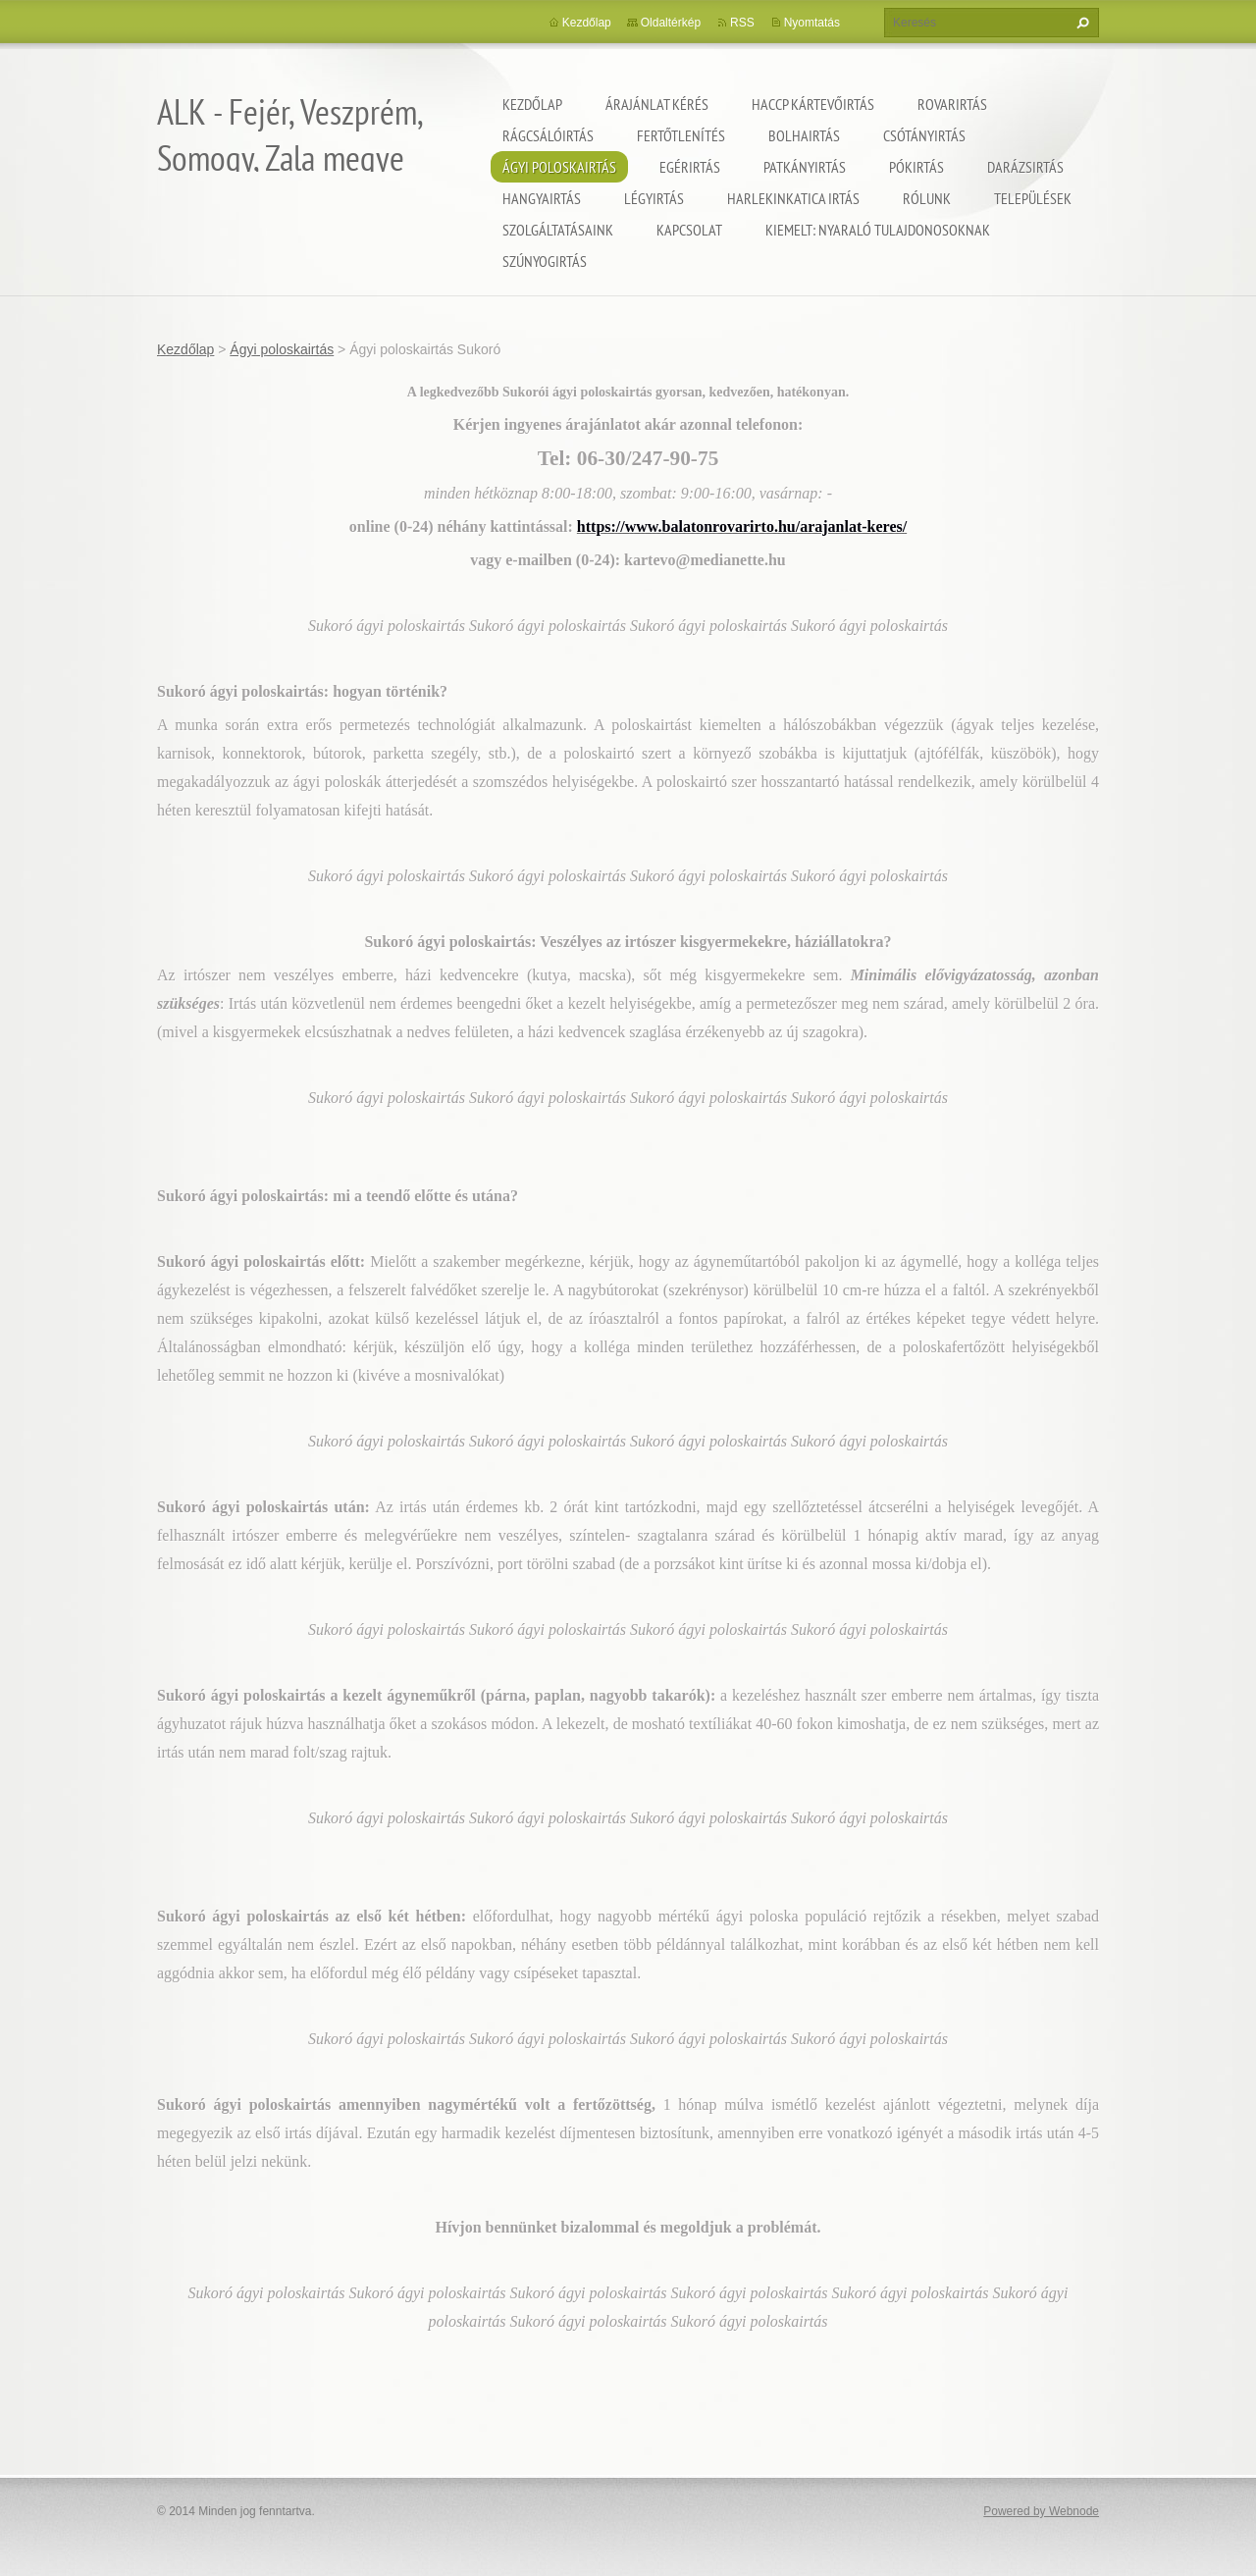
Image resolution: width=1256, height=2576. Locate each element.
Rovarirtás (952, 104)
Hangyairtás (541, 198)
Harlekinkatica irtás (793, 198)
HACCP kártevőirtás (813, 104)
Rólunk (927, 198)
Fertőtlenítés (681, 135)
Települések (1033, 198)
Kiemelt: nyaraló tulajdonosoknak (877, 229)
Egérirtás (689, 167)
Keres (1080, 22)
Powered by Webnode (1041, 2511)
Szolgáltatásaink (557, 229)
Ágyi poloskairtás (559, 167)
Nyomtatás (812, 22)
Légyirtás (654, 198)
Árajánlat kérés (656, 104)
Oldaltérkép (671, 22)
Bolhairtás (804, 135)
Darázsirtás (1025, 167)
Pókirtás (916, 167)
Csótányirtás (924, 135)
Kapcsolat (689, 229)
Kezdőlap (532, 104)
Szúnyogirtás (544, 261)
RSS (742, 22)
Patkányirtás (804, 167)
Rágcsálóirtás (548, 135)
